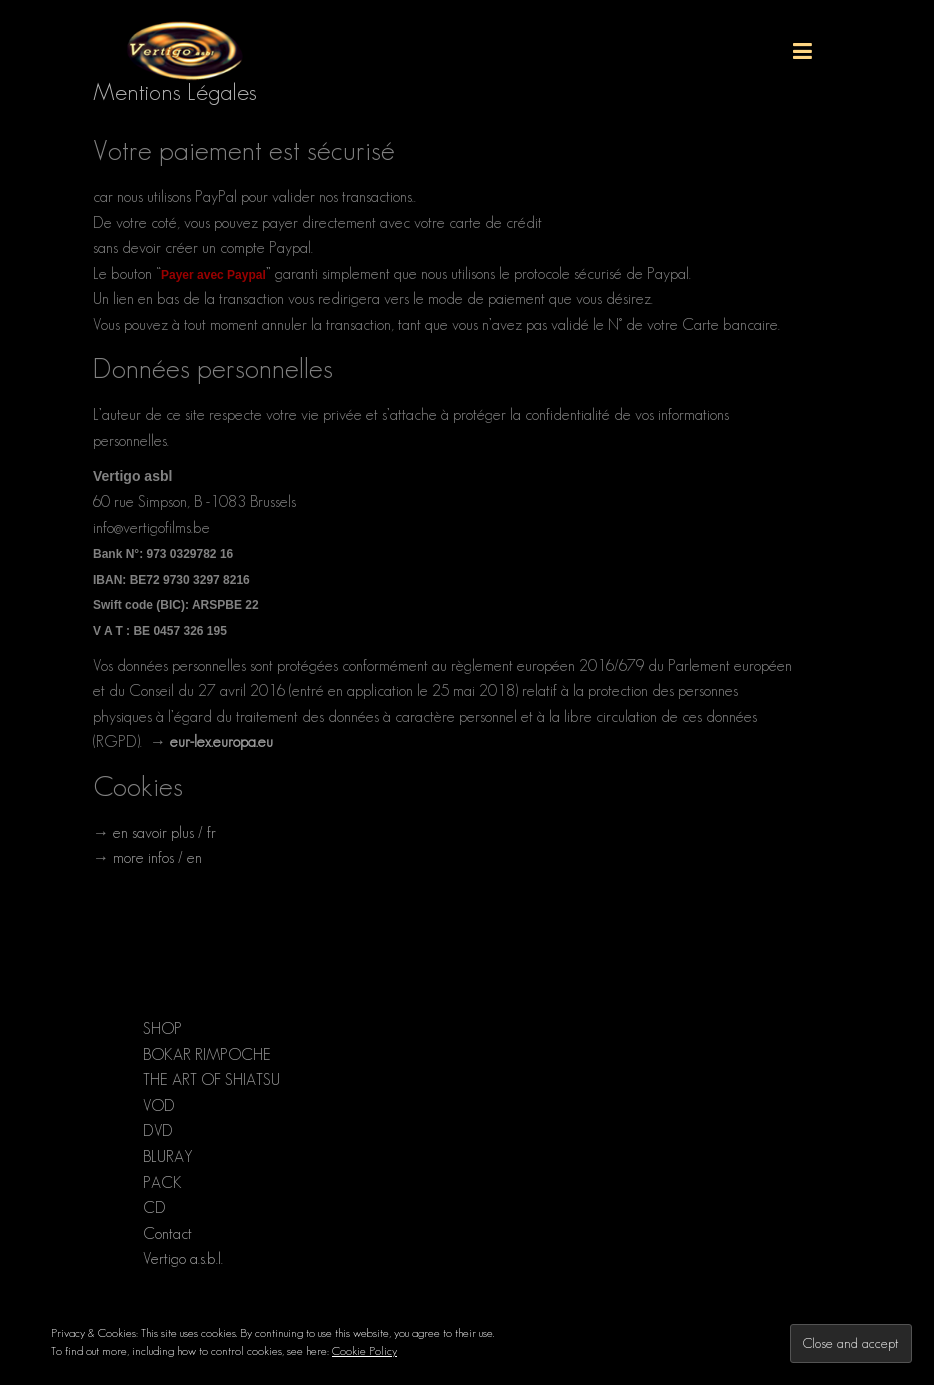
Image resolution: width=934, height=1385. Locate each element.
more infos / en (157, 857)
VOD (159, 1105)
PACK (162, 1182)
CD (154, 1207)
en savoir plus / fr (164, 832)
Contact (167, 1233)
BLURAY (168, 1156)
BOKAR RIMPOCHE (207, 1054)
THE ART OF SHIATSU (211, 1079)
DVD (158, 1130)
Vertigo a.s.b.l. (183, 1258)
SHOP (162, 1028)
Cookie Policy (364, 1350)
